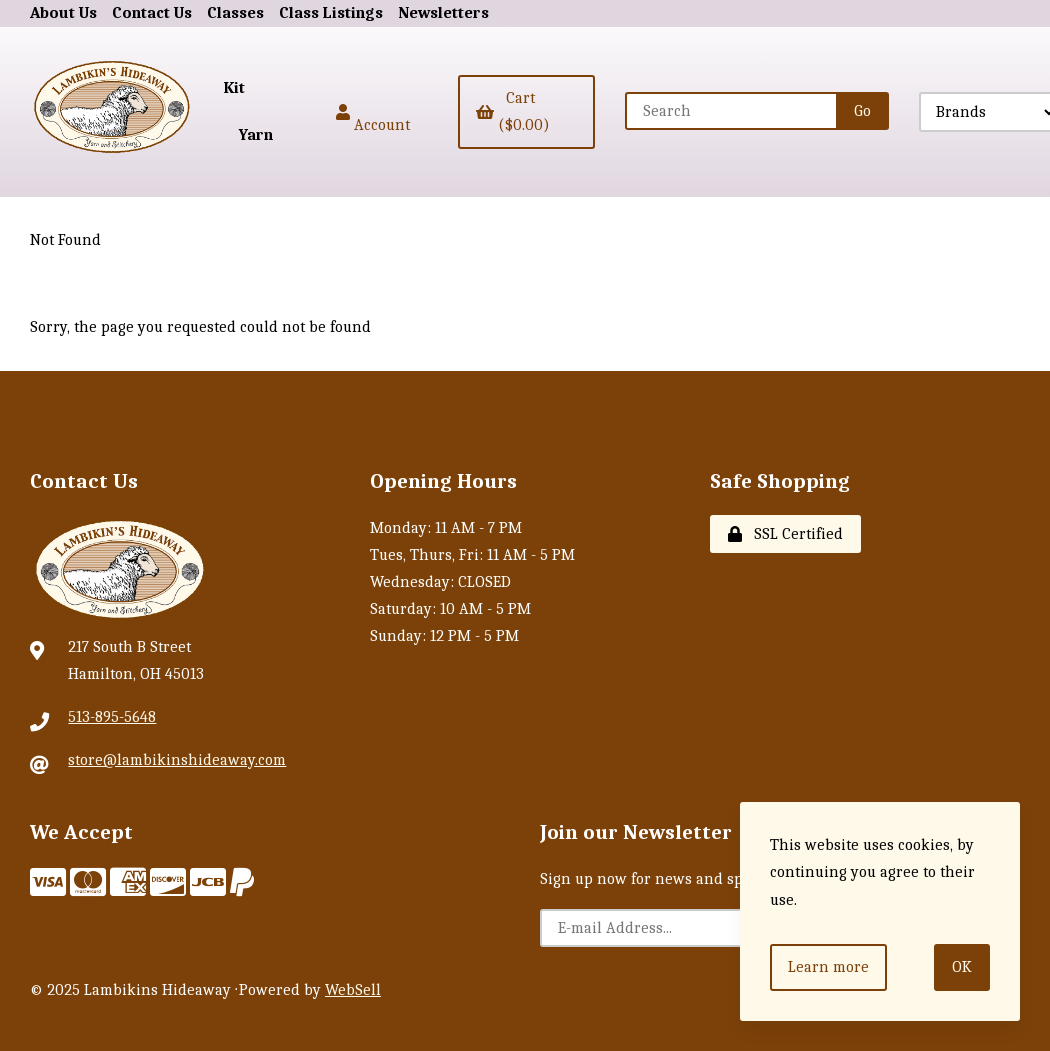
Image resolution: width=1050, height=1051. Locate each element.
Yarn (256, 135)
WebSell (353, 990)
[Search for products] (732, 111)
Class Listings (331, 13)
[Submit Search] (862, 111)
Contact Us (152, 13)
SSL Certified (785, 534)
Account (373, 111)
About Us (63, 13)
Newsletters (443, 13)
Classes (235, 13)
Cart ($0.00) (513, 111)
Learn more (828, 967)
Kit (234, 88)
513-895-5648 (112, 717)
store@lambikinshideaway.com (177, 760)
